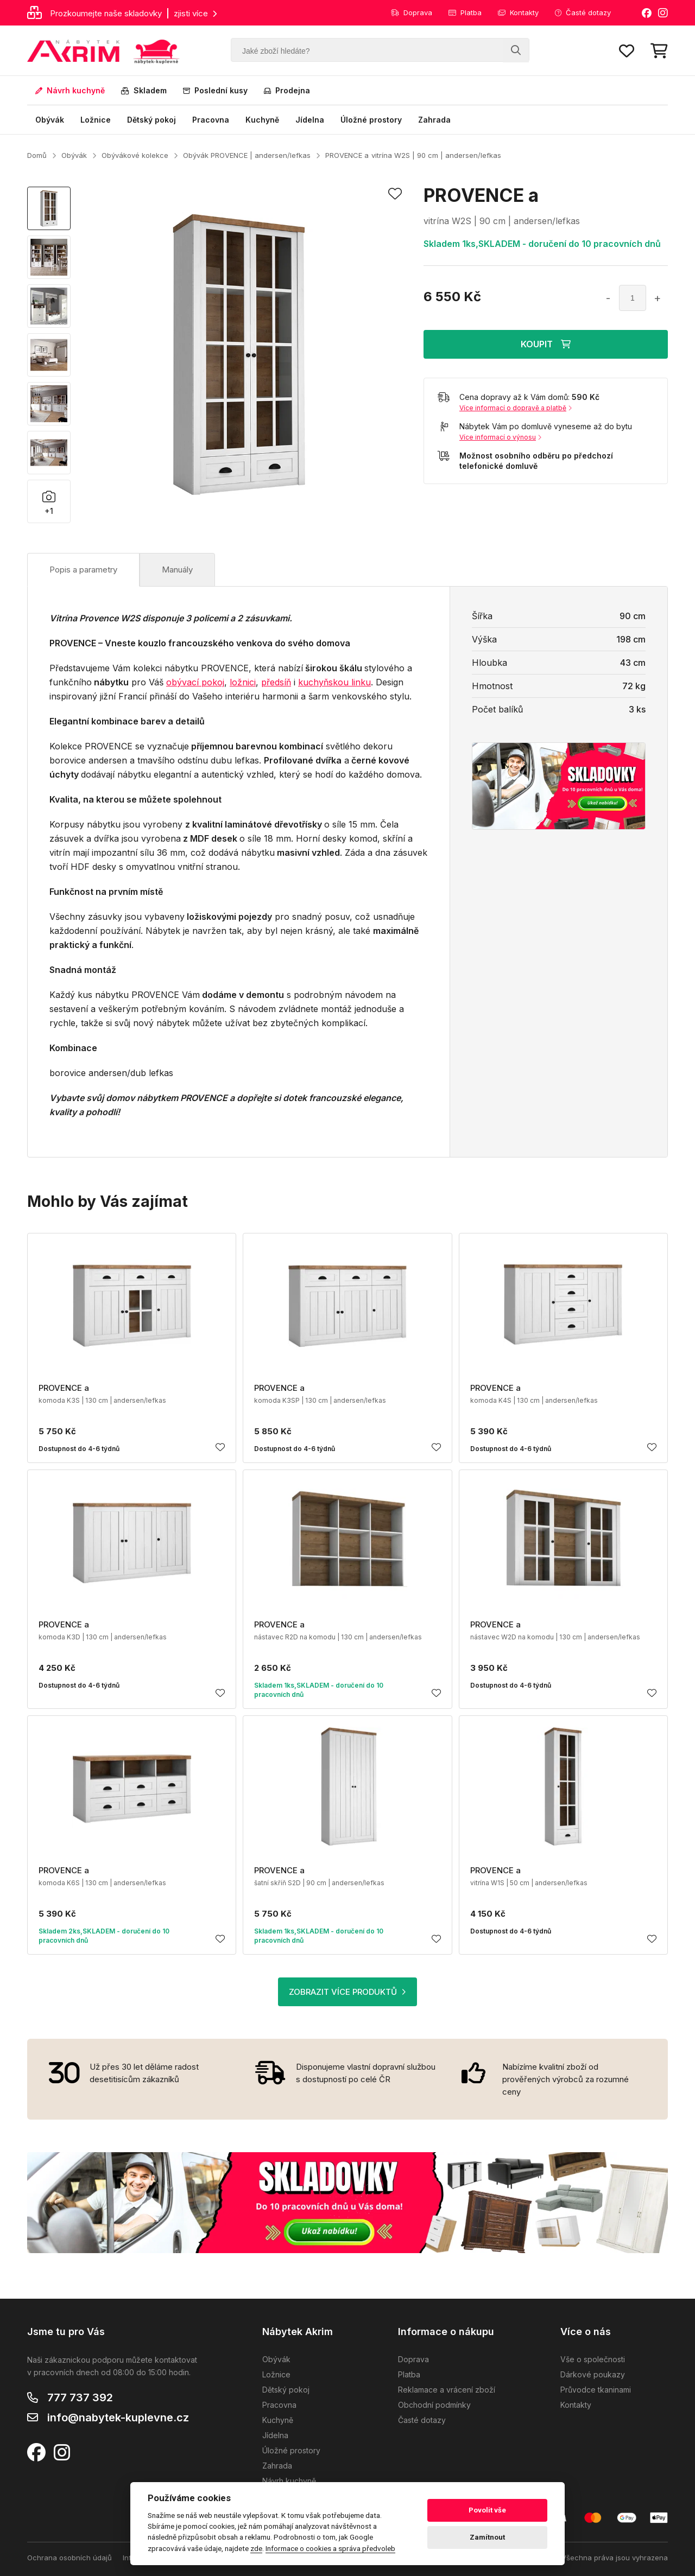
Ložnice (95, 119)
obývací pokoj (195, 682)
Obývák (49, 119)
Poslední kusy (215, 90)
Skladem (144, 90)
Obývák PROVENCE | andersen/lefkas (247, 155)
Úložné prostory (371, 119)
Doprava (411, 12)
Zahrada (434, 119)
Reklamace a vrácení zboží (446, 2389)
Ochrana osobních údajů (69, 2557)
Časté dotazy (583, 12)
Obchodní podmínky (434, 2404)
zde (256, 2548)
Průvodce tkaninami (595, 2389)
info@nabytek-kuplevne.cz (118, 2417)
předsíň (276, 682)
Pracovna (210, 119)
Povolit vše (487, 2510)
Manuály (177, 569)
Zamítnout (487, 2537)
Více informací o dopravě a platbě (515, 408)
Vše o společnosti (592, 2359)
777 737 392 (80, 2397)
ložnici (243, 682)
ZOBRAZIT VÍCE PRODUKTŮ (347, 1992)
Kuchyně (262, 119)
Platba (465, 12)
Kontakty (518, 12)
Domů (37, 155)
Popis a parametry (83, 569)
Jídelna (309, 119)
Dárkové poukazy (592, 2374)
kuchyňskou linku (334, 682)
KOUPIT (546, 344)
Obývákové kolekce (135, 155)
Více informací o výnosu (500, 437)
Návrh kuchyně (70, 90)
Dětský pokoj (151, 119)
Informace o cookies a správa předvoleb (330, 2548)
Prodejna (287, 90)
